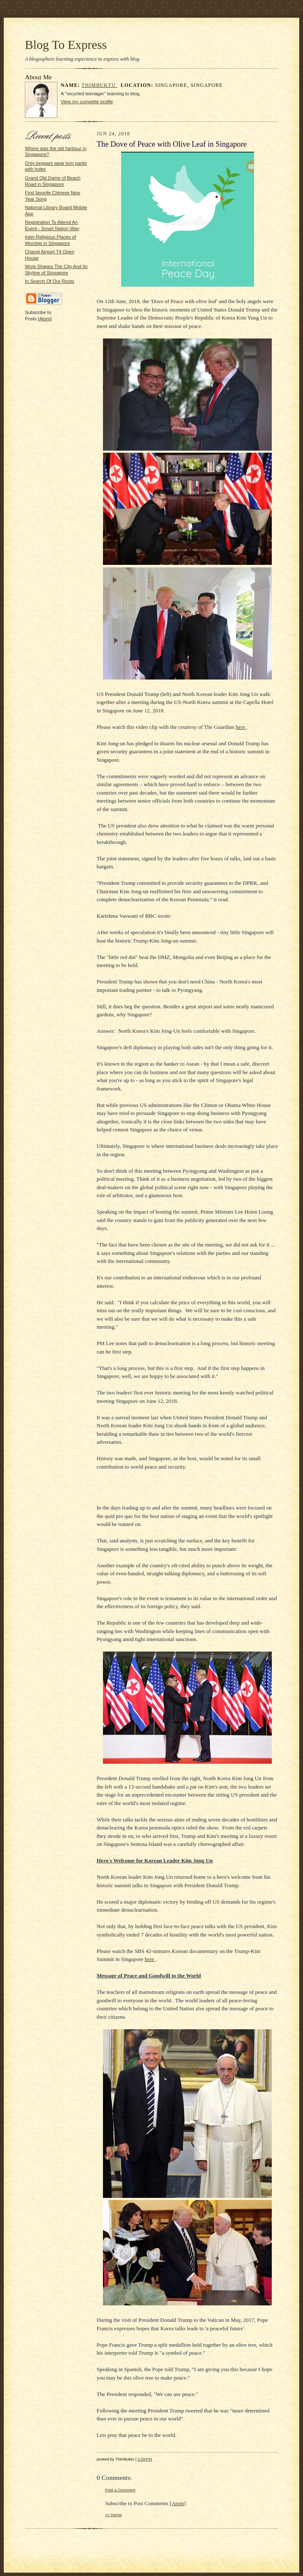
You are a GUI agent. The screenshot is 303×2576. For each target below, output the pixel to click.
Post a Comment (120, 2489)
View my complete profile (87, 101)
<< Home (113, 2514)
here (240, 727)
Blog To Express (66, 44)
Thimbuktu (99, 85)
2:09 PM (145, 2459)
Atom (44, 318)
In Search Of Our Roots (49, 281)
